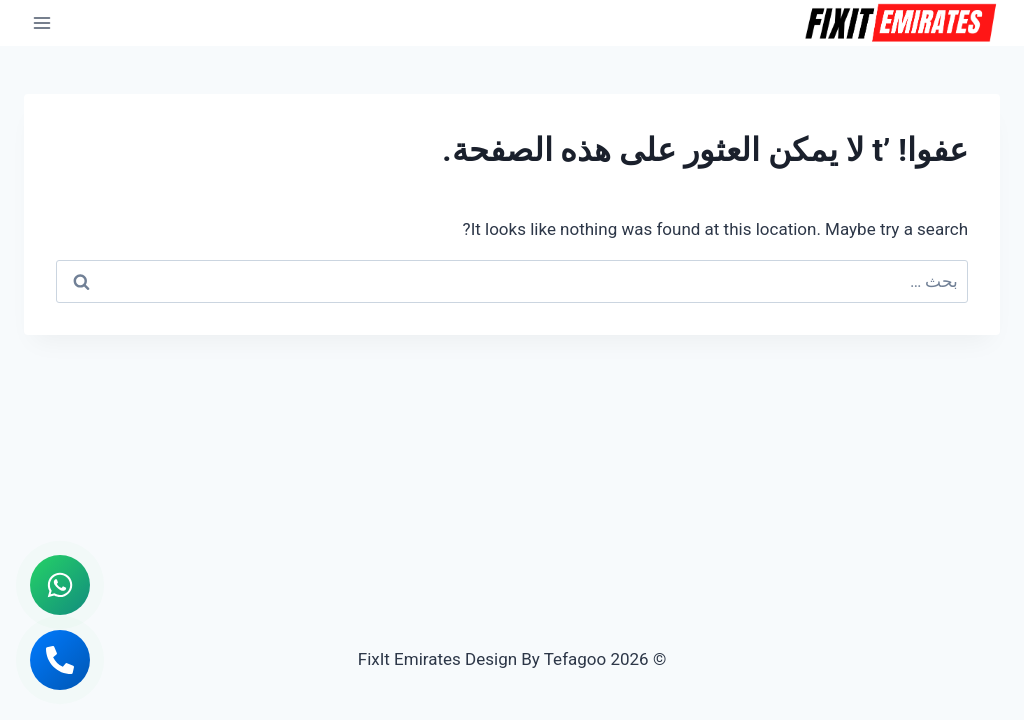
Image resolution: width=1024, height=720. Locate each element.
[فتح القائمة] (42, 22)
